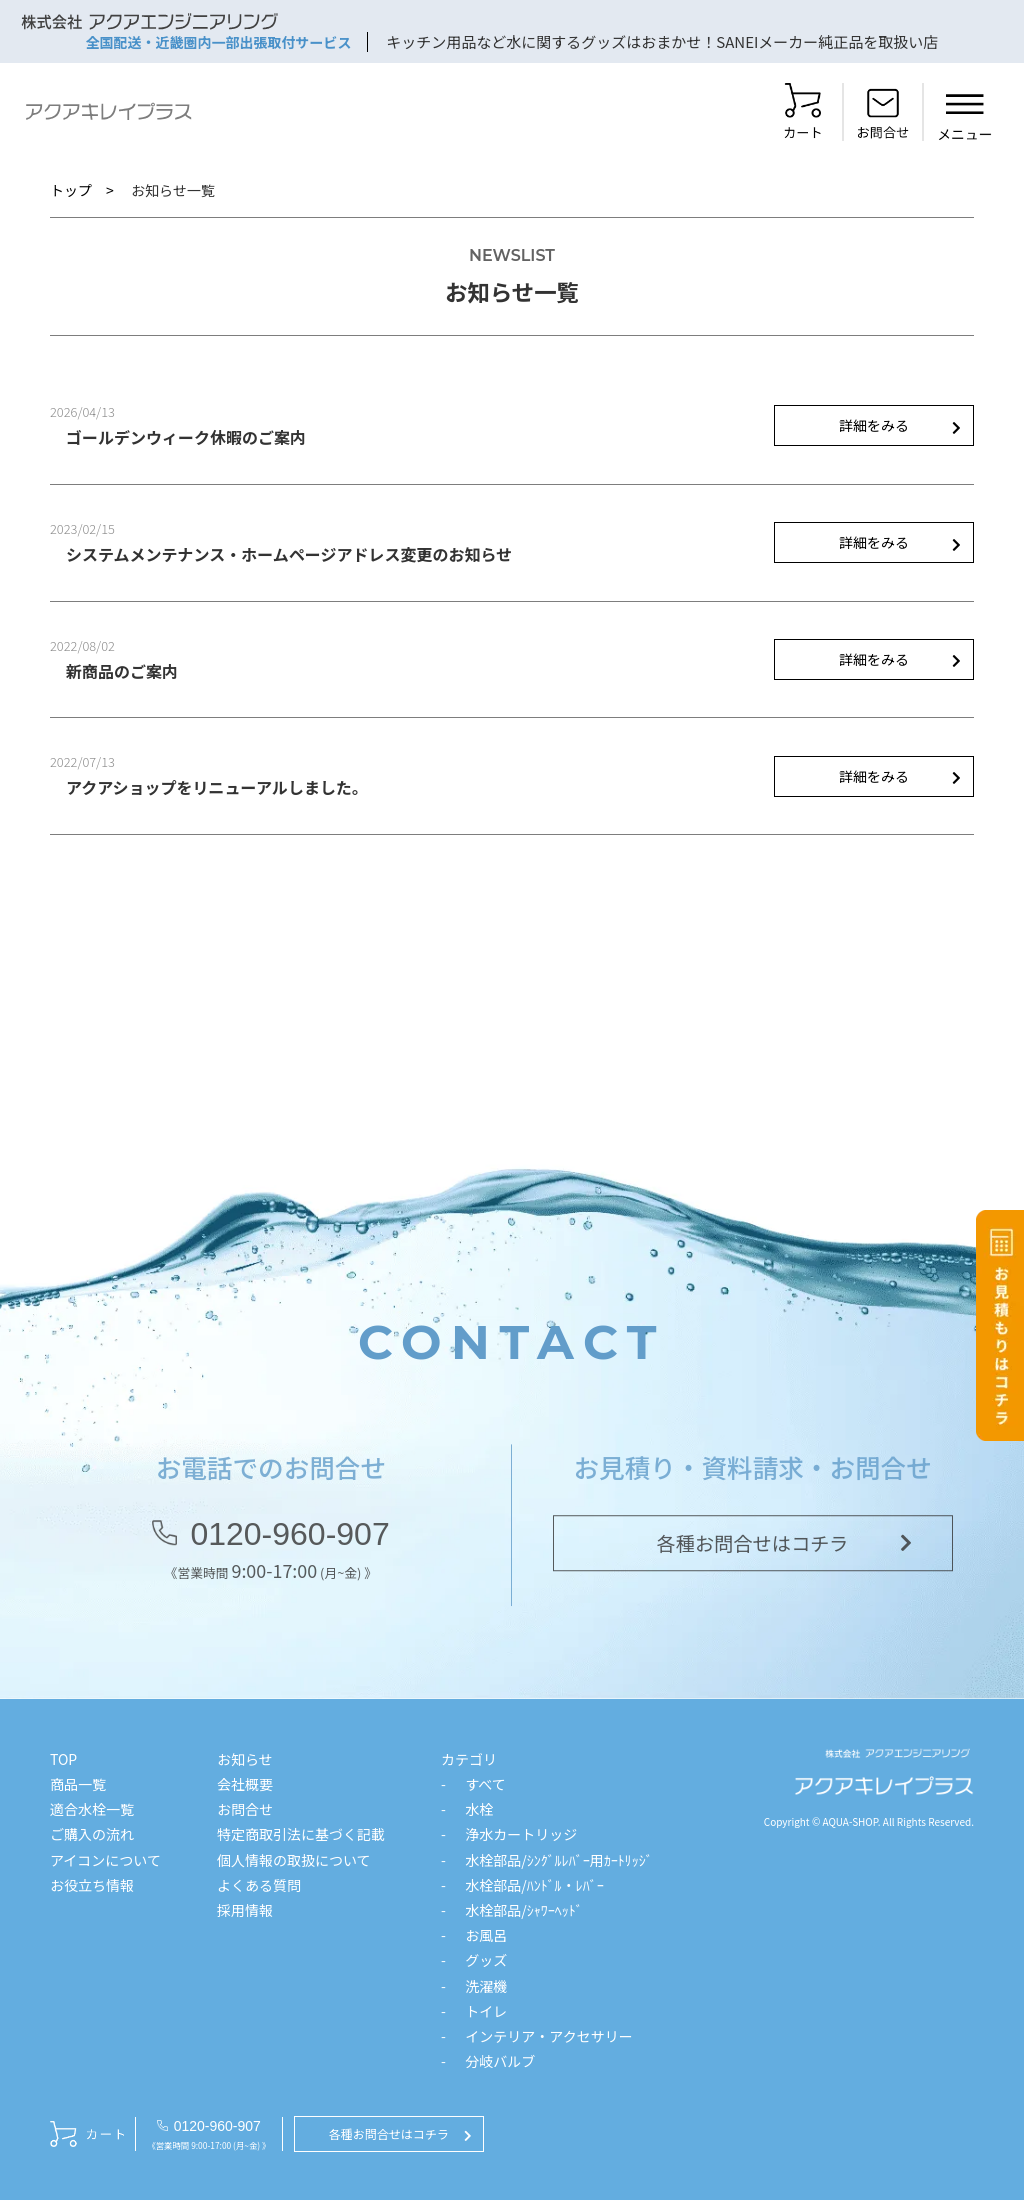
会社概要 (245, 1784)
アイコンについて (105, 1860)
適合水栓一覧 (92, 1809)
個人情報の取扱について (294, 1860)
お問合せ (245, 1809)
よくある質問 (259, 1885)
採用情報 (245, 1910)
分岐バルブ (500, 2061)
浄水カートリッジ (521, 1834)
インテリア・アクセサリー (548, 2036)
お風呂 (486, 1935)
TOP (63, 1759)
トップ (71, 190)
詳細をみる (874, 425)
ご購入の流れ (92, 1834)
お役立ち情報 (92, 1885)
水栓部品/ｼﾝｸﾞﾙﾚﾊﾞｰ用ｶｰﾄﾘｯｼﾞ (559, 1860)
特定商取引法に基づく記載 (301, 1834)
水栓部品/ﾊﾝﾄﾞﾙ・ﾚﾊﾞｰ (534, 1885)
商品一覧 (78, 1784)
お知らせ (245, 1759)
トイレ (486, 2011)
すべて (485, 1784)
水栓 (479, 1809)
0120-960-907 (289, 1540)
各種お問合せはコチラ (753, 1548)
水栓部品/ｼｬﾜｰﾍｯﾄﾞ (524, 1910)
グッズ (486, 1960)
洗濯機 (486, 1986)
